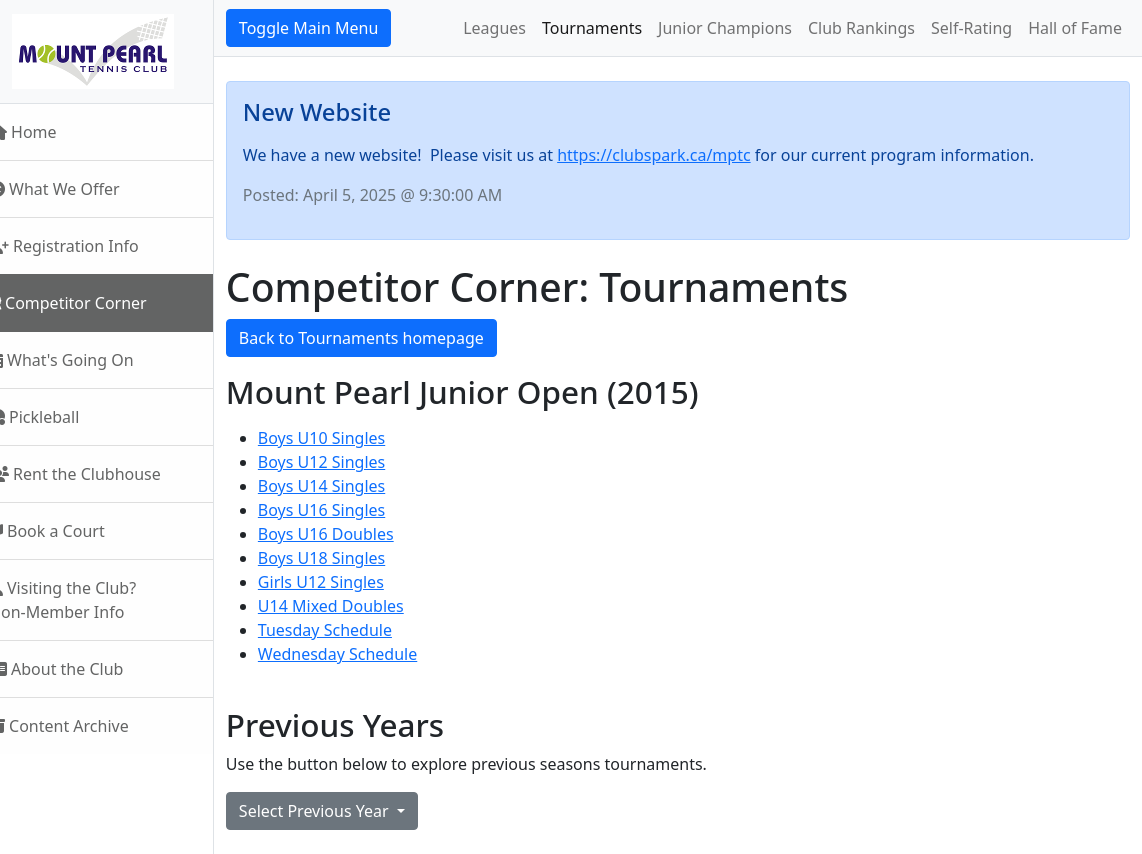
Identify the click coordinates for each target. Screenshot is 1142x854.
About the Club (83, 669)
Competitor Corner (95, 303)
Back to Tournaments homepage (388, 338)
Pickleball (61, 417)
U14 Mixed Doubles (358, 606)
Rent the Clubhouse (102, 474)
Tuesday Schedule (352, 630)
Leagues (494, 28)
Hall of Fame (1075, 28)
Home (50, 132)
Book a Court (74, 531)
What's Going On (88, 360)
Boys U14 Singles (348, 486)
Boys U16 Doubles (353, 534)
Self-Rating (971, 28)
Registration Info (91, 246)
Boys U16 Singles (348, 510)
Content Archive (86, 726)
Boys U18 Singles (348, 558)
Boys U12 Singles (348, 462)
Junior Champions (725, 28)
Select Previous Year (343, 811)
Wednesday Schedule (364, 654)
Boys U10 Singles (348, 438)
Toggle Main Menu (335, 28)
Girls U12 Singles (348, 582)
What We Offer (81, 189)
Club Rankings (861, 28)
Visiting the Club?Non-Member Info (89, 600)
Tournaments (592, 28)
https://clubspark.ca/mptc (680, 155)
